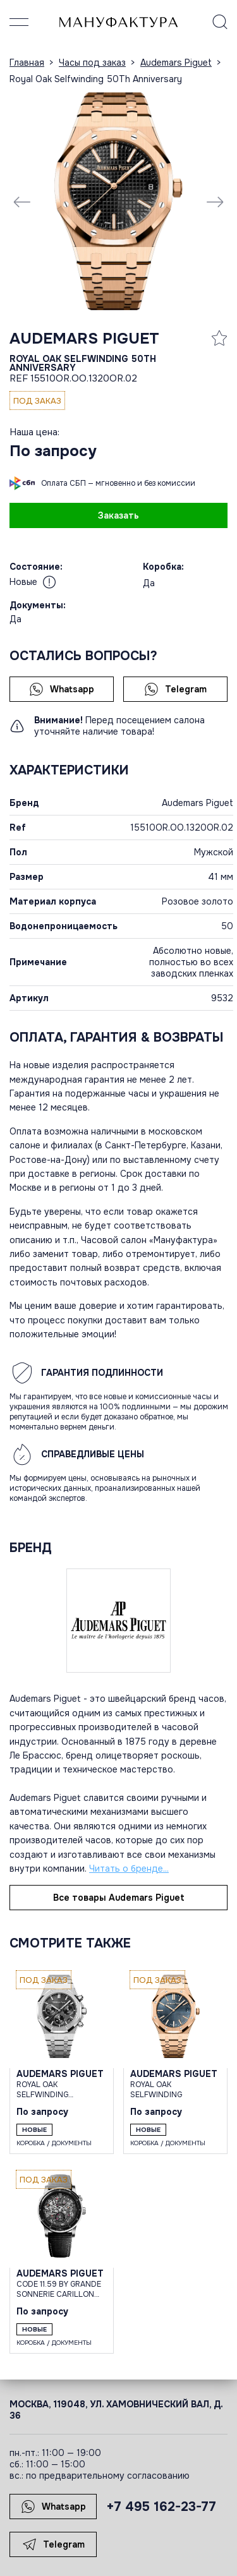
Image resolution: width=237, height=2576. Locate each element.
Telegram (175, 689)
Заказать (118, 515)
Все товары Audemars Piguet (119, 1897)
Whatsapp (61, 689)
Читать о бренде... (129, 1868)
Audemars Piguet (84, 338)
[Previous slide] (22, 201)
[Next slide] (215, 201)
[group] (118, 201)
